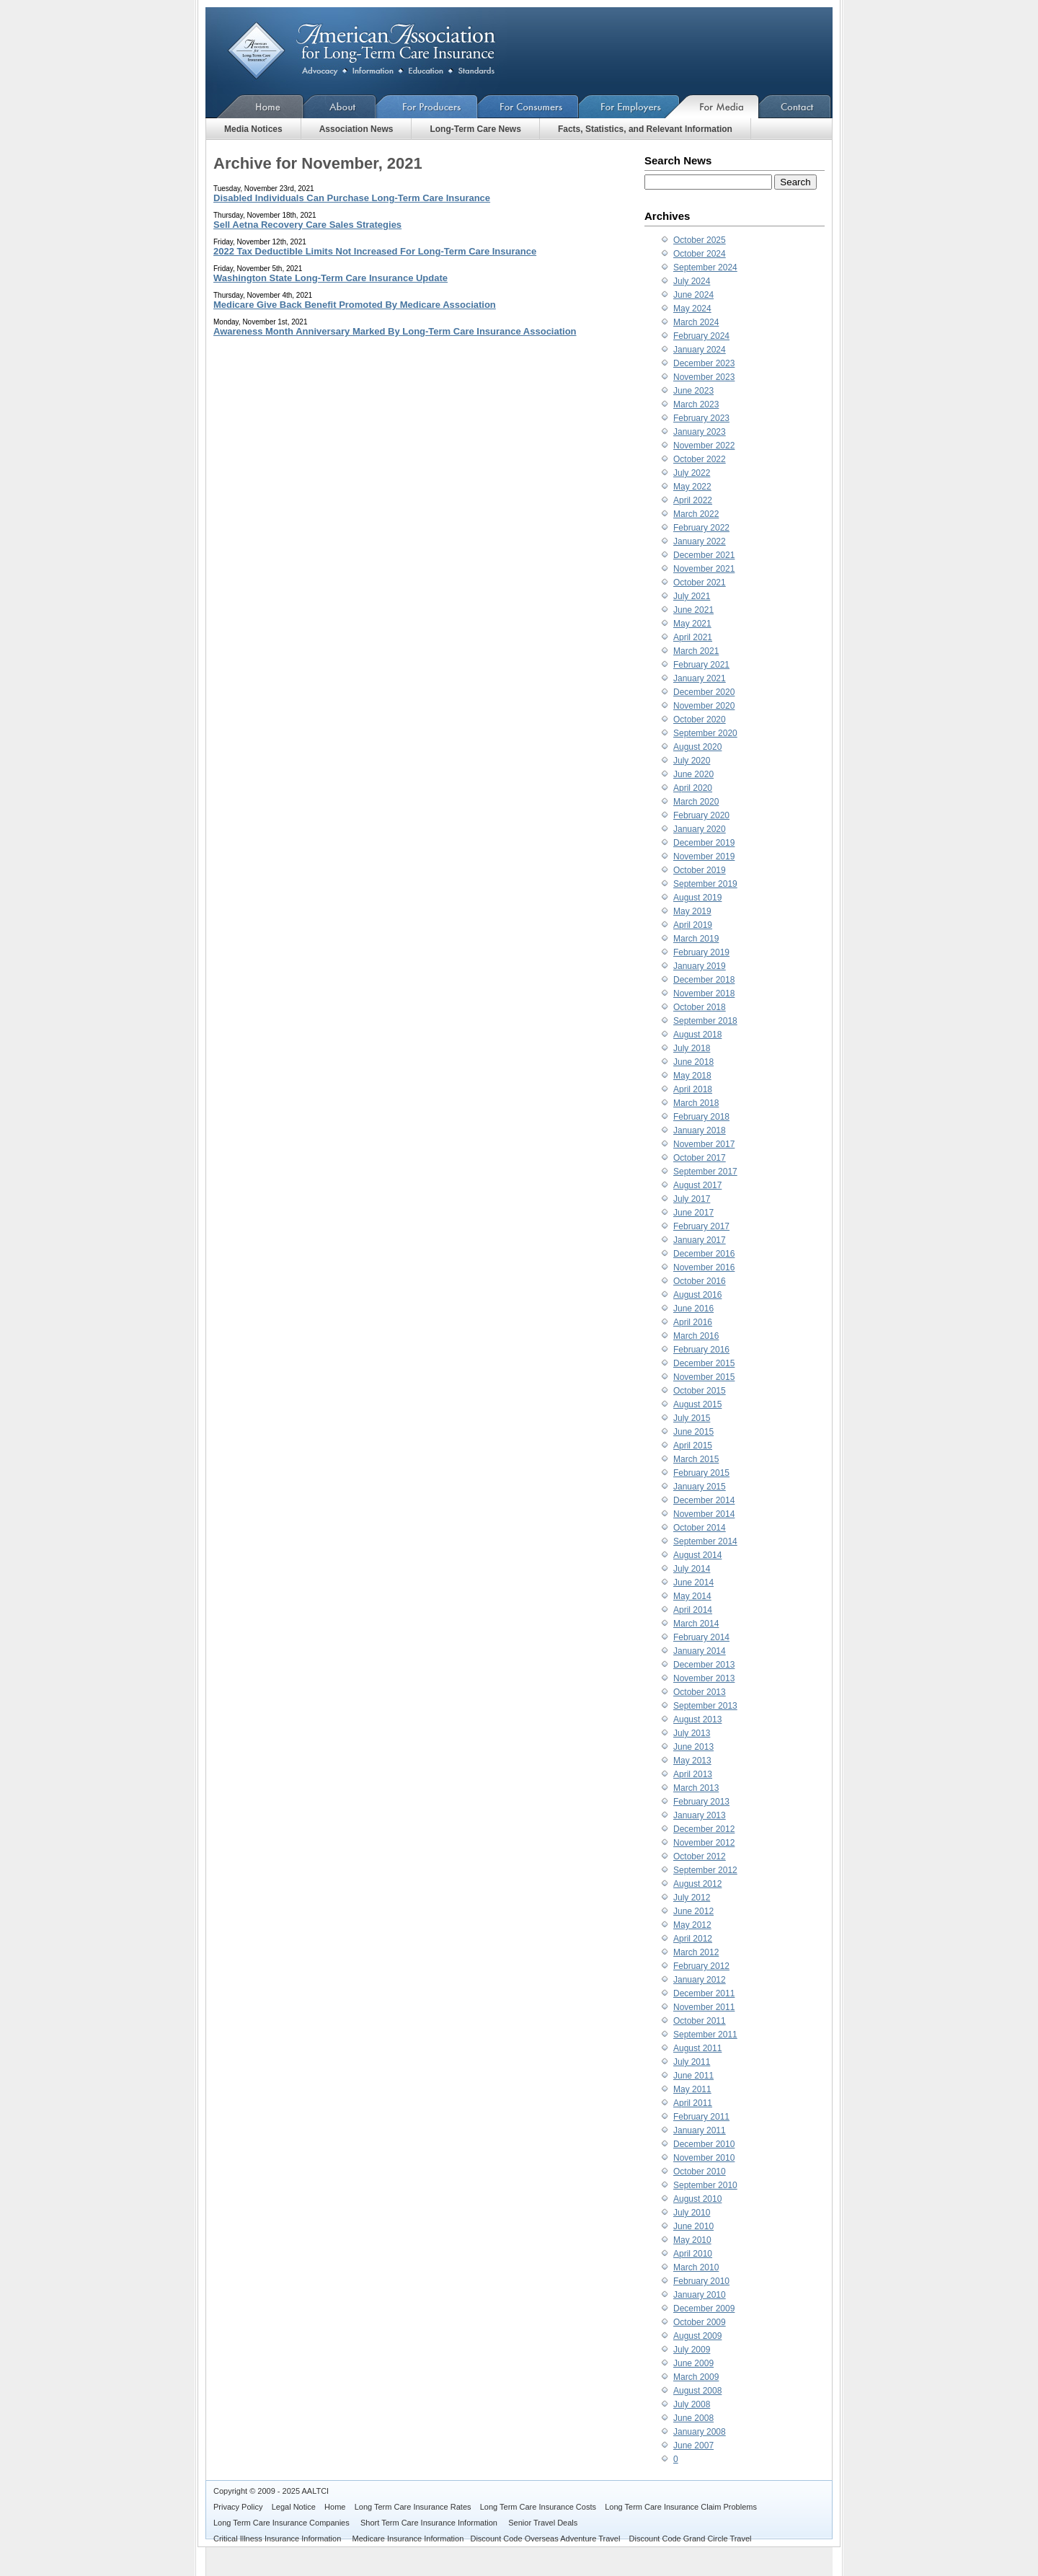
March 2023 (696, 404)
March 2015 (696, 1459)
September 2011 (705, 2035)
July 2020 (691, 761)
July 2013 (691, 1733)
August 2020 (697, 747)
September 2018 (705, 1021)
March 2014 (696, 1624)
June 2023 (693, 391)
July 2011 (691, 2062)
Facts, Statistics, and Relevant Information (645, 129)
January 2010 (699, 2295)
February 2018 (701, 1117)
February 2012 (701, 1966)
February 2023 (701, 418)
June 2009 (693, 2363)
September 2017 (705, 1172)
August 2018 (697, 1035)
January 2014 (699, 1651)
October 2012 (699, 1856)
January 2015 (699, 1487)
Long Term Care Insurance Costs (538, 2506)
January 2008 (699, 2432)
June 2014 (693, 1582)
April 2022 (692, 500)
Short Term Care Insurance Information (430, 2522)
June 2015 (693, 1432)
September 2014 (705, 1541)
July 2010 (691, 2213)
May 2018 (692, 1076)
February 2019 (701, 952)
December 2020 (704, 692)
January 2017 (699, 1240)
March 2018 (696, 1103)
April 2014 (692, 1610)
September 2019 (705, 884)
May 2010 (692, 2240)
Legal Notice (294, 2506)
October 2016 (699, 1281)
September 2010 (705, 2185)
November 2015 (704, 1377)
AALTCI (315, 2491)
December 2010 (704, 2144)
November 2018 (704, 993)
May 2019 (692, 911)
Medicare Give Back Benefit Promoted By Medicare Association (354, 304)
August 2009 (697, 2336)
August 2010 (697, 2199)
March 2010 (696, 2267)
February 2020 (701, 815)
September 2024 (705, 267)
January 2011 (699, 2130)
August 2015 (697, 1404)
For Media (719, 106)
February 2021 (701, 665)
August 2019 (697, 898)
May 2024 (692, 309)
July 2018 (691, 1048)
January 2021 (699, 678)
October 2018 (699, 1007)
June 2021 (693, 610)
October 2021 (699, 582)
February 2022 (701, 528)
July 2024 (691, 281)
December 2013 (704, 1665)
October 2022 (699, 459)
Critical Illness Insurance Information (278, 2538)
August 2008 (697, 2391)
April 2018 (692, 1089)
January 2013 (699, 1815)
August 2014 (697, 1555)
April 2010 (692, 2254)
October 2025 (699, 240)
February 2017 (701, 1226)
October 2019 (699, 870)
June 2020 (693, 774)
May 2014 (692, 1596)
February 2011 (701, 2117)
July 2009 (691, 2350)
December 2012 (704, 1829)
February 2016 (701, 1350)
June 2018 (693, 1062)
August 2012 (697, 1884)
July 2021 (691, 596)
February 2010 (701, 2281)
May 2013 (692, 1761)
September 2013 (705, 1706)
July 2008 (691, 2404)
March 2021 (696, 651)
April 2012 (692, 1939)
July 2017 (691, 1199)
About (339, 106)
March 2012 (696, 1952)
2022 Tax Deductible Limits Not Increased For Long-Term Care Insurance (374, 251)
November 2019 (704, 856)
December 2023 (704, 363)
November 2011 (704, 2007)
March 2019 (696, 939)
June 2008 (693, 2418)
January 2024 (699, 350)
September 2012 (705, 1870)
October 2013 (699, 1692)
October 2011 (699, 2021)
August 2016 (697, 1295)
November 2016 (704, 1267)
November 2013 (704, 1678)
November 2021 (704, 569)
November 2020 (704, 706)
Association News (356, 129)
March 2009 (696, 2377)
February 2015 (701, 1473)
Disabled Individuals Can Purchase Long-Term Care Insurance (351, 197)
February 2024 (701, 336)
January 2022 (699, 541)
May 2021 (692, 624)
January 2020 (699, 829)
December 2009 (704, 2308)
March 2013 (696, 1788)
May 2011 (692, 2089)
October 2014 (699, 1528)
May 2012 (692, 1925)
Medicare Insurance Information (408, 2538)
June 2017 (693, 1213)
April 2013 (692, 1774)
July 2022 (691, 473)
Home (254, 106)
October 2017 (699, 1158)
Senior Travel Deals (542, 2522)
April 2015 (692, 1445)
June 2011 (693, 2076)
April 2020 (692, 788)
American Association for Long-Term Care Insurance (373, 50)
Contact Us (795, 106)
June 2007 (693, 2445)
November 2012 (704, 1843)
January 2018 (699, 1130)
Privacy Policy (237, 2506)
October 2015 (699, 1391)
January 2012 (699, 1980)
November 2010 (704, 2158)
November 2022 (704, 446)
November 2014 (704, 1514)
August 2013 (697, 1719)
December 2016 (704, 1254)
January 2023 (699, 432)
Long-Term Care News (475, 129)
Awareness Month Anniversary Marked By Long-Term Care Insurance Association (395, 331)
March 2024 (696, 322)
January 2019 (699, 966)
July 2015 (691, 1418)
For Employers (629, 106)
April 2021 (692, 637)
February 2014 (701, 1637)
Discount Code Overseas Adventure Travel (545, 2538)
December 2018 (704, 980)
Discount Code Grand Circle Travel (690, 2538)
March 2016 (696, 1336)
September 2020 (705, 733)
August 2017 (697, 1185)
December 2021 (704, 555)
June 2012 (693, 1911)
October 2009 (699, 2322)
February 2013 (701, 1802)
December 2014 (704, 1500)
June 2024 (693, 295)
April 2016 (692, 1322)
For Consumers (528, 106)
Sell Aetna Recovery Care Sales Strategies (307, 224)
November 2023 (704, 377)
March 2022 (696, 514)
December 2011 (704, 1993)
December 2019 (704, 843)
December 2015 (704, 1363)
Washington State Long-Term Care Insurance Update (330, 278)
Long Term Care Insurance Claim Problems (681, 2506)
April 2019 (692, 925)
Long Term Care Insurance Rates (413, 2506)
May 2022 (692, 487)
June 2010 (693, 2226)
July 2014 (691, 1569)
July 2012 (691, 1898)
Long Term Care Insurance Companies (282, 2522)
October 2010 (699, 2171)
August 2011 (697, 2048)
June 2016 (693, 1309)
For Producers (427, 106)
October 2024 (699, 254)
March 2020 (696, 802)
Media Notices (253, 129)
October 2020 (699, 719)
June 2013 (693, 1747)
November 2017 (704, 1144)
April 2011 (692, 2103)
